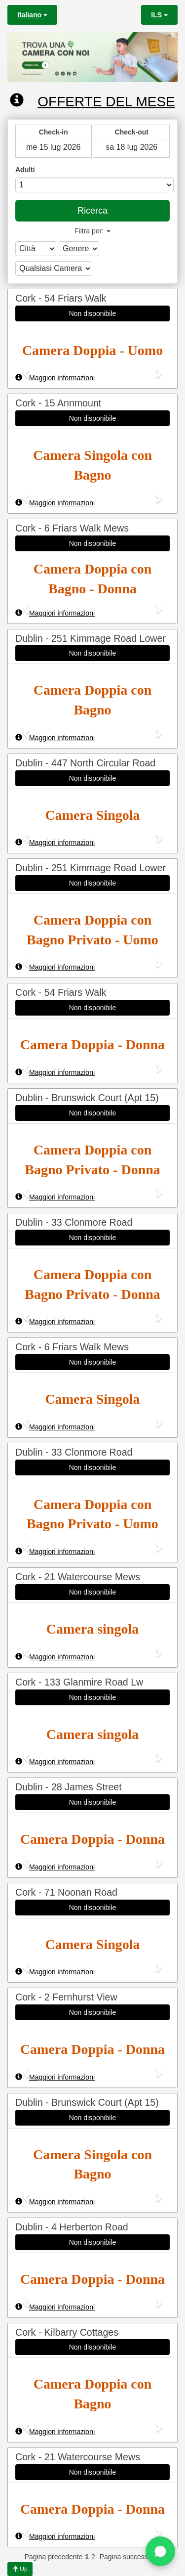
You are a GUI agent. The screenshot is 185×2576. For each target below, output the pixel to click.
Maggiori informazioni (55, 377)
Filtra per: (92, 231)
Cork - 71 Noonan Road (66, 1892)
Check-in (53, 132)
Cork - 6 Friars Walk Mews (72, 528)
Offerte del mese (92, 100)
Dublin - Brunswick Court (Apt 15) (87, 1097)
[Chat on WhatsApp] (160, 2551)
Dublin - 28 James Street (68, 1786)
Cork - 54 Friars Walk (60, 298)
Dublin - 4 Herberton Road (71, 2226)
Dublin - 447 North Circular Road (85, 762)
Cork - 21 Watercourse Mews (77, 1576)
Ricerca (92, 211)
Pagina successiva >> (133, 2557)
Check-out (131, 132)
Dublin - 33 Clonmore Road (73, 1222)
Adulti (25, 170)
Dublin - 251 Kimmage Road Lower (90, 638)
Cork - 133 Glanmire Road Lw (79, 1682)
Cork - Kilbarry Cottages (66, 2332)
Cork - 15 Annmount (58, 403)
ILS (159, 15)
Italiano (32, 15)
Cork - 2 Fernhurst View (66, 1997)
